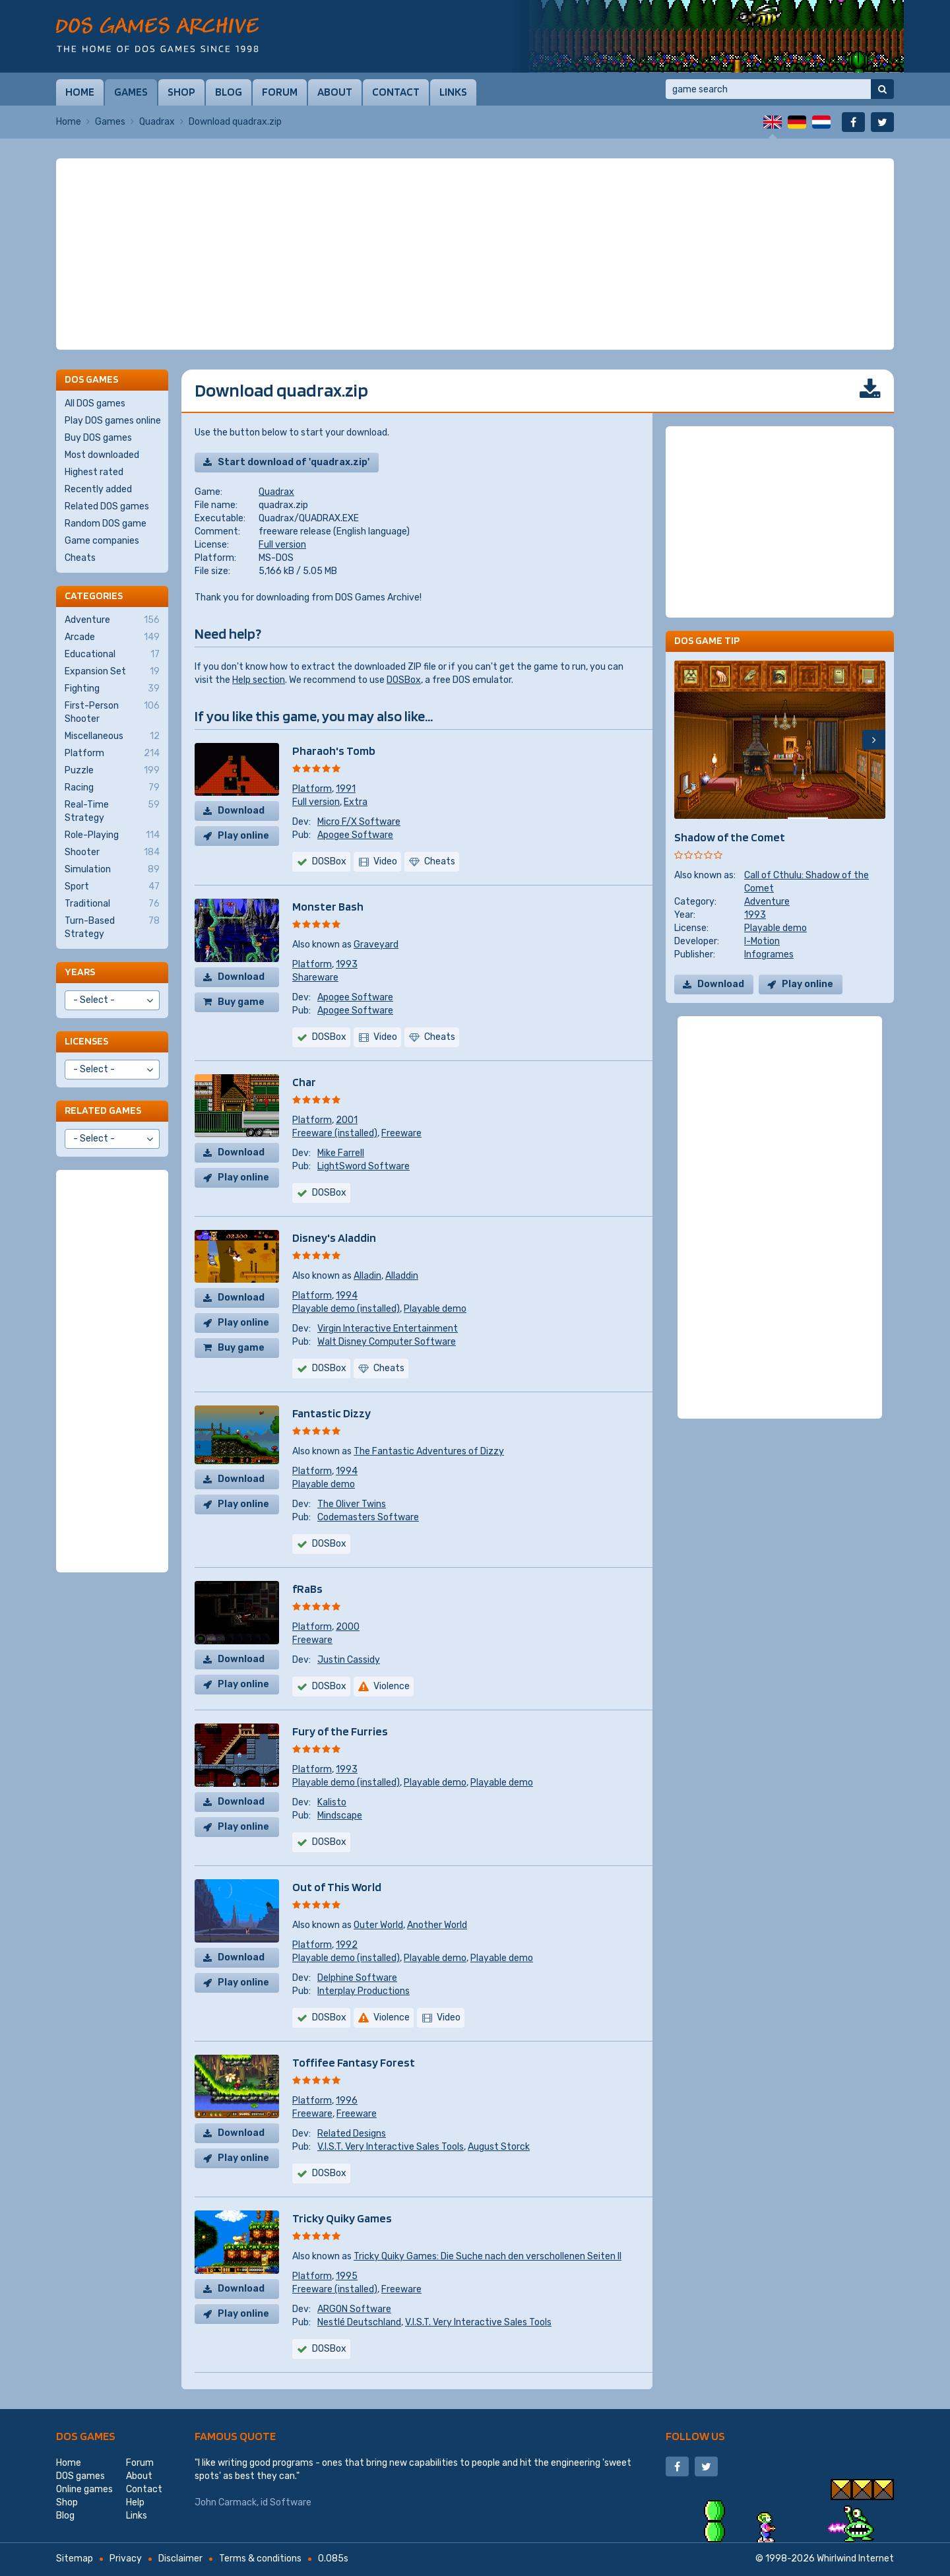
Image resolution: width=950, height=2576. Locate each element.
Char (304, 1082)
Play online (243, 835)
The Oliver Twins (351, 1504)
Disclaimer (180, 2558)
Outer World (378, 1925)
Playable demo (435, 1308)
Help (135, 2502)
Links (453, 91)
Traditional (112, 904)
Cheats (80, 558)
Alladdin (401, 1275)
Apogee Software (355, 835)
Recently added (98, 489)
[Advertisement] (475, 254)
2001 (347, 1120)
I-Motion (762, 941)
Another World (437, 1925)
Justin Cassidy (348, 1659)
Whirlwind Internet (855, 2558)
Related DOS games (107, 506)
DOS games (85, 2436)
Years (80, 971)
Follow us (695, 2436)
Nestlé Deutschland (359, 2322)
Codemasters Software (368, 1517)
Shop (181, 91)
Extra (355, 802)
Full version (282, 544)
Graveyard (376, 944)
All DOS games (95, 403)
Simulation (112, 869)
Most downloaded (102, 455)
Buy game (241, 1002)
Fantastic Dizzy (331, 1413)
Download (241, 810)
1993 (347, 964)
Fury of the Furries (340, 1731)
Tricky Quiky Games (342, 2218)
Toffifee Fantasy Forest (353, 2062)
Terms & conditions (260, 2558)
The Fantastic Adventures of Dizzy (429, 1451)
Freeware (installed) (334, 1133)
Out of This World (336, 1887)
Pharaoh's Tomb (333, 750)
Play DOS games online (113, 420)
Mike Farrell (340, 1153)
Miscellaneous (112, 736)
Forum (280, 91)
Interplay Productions (363, 1991)
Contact (396, 91)
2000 (348, 1626)
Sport (112, 886)
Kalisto (331, 1802)
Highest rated (94, 472)
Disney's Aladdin (334, 1237)
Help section (258, 680)
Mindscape (339, 1815)
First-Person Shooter (112, 711)
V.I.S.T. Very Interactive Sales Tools (390, 2146)
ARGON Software (354, 2309)
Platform (312, 788)
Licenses (86, 1041)
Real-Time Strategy (112, 810)
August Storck (499, 2146)
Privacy (126, 2558)
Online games (84, 2489)
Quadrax (157, 121)
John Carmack (226, 2502)
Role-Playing (112, 835)
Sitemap (74, 2558)
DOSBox (404, 680)
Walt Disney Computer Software (386, 1341)
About (334, 91)
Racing (112, 787)
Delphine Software (357, 1977)
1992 (347, 1944)
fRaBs (307, 1588)
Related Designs (351, 2133)
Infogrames (769, 954)
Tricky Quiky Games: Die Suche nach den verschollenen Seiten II (487, 2256)
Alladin (367, 1275)
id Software (286, 2502)
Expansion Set (112, 671)
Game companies (102, 540)
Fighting (112, 688)
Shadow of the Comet (729, 837)
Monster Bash (328, 906)
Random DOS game (105, 523)
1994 (347, 1295)
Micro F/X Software (358, 821)
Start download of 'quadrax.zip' (293, 462)
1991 (346, 788)
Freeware (401, 1133)
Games (131, 91)
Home (79, 91)
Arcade (112, 637)
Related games (103, 1110)
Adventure (767, 901)
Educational (112, 654)
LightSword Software (363, 1166)
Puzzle (112, 770)
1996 (347, 2100)
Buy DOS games (98, 437)
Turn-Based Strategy (112, 927)
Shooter (112, 852)
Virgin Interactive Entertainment (387, 1328)
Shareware (315, 977)
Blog (228, 91)
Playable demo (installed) (346, 1308)
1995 (347, 2276)
